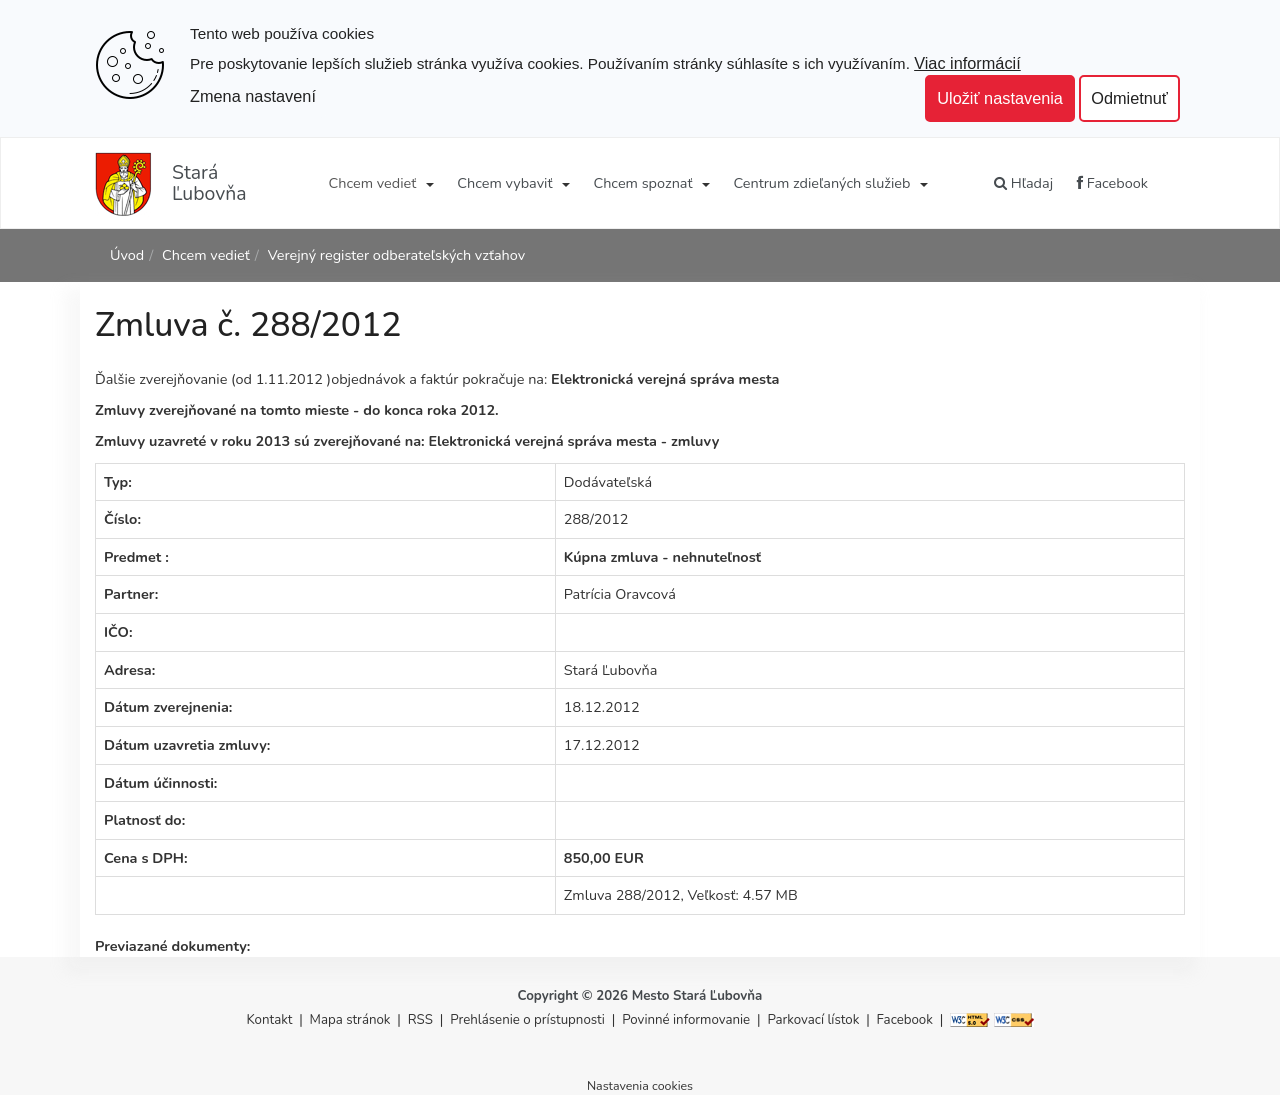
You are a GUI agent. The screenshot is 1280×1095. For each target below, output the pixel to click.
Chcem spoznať (642, 183)
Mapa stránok (350, 1020)
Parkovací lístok (813, 1020)
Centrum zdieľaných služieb (822, 183)
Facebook (1112, 183)
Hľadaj (1023, 183)
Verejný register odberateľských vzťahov (397, 255)
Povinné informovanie (686, 1020)
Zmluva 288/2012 (622, 895)
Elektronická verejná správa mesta (665, 379)
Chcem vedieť (373, 183)
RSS (422, 1020)
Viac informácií (967, 63)
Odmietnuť (1129, 98)
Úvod (127, 255)
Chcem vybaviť (504, 183)
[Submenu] (428, 183)
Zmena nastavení (253, 96)
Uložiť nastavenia (1000, 98)
